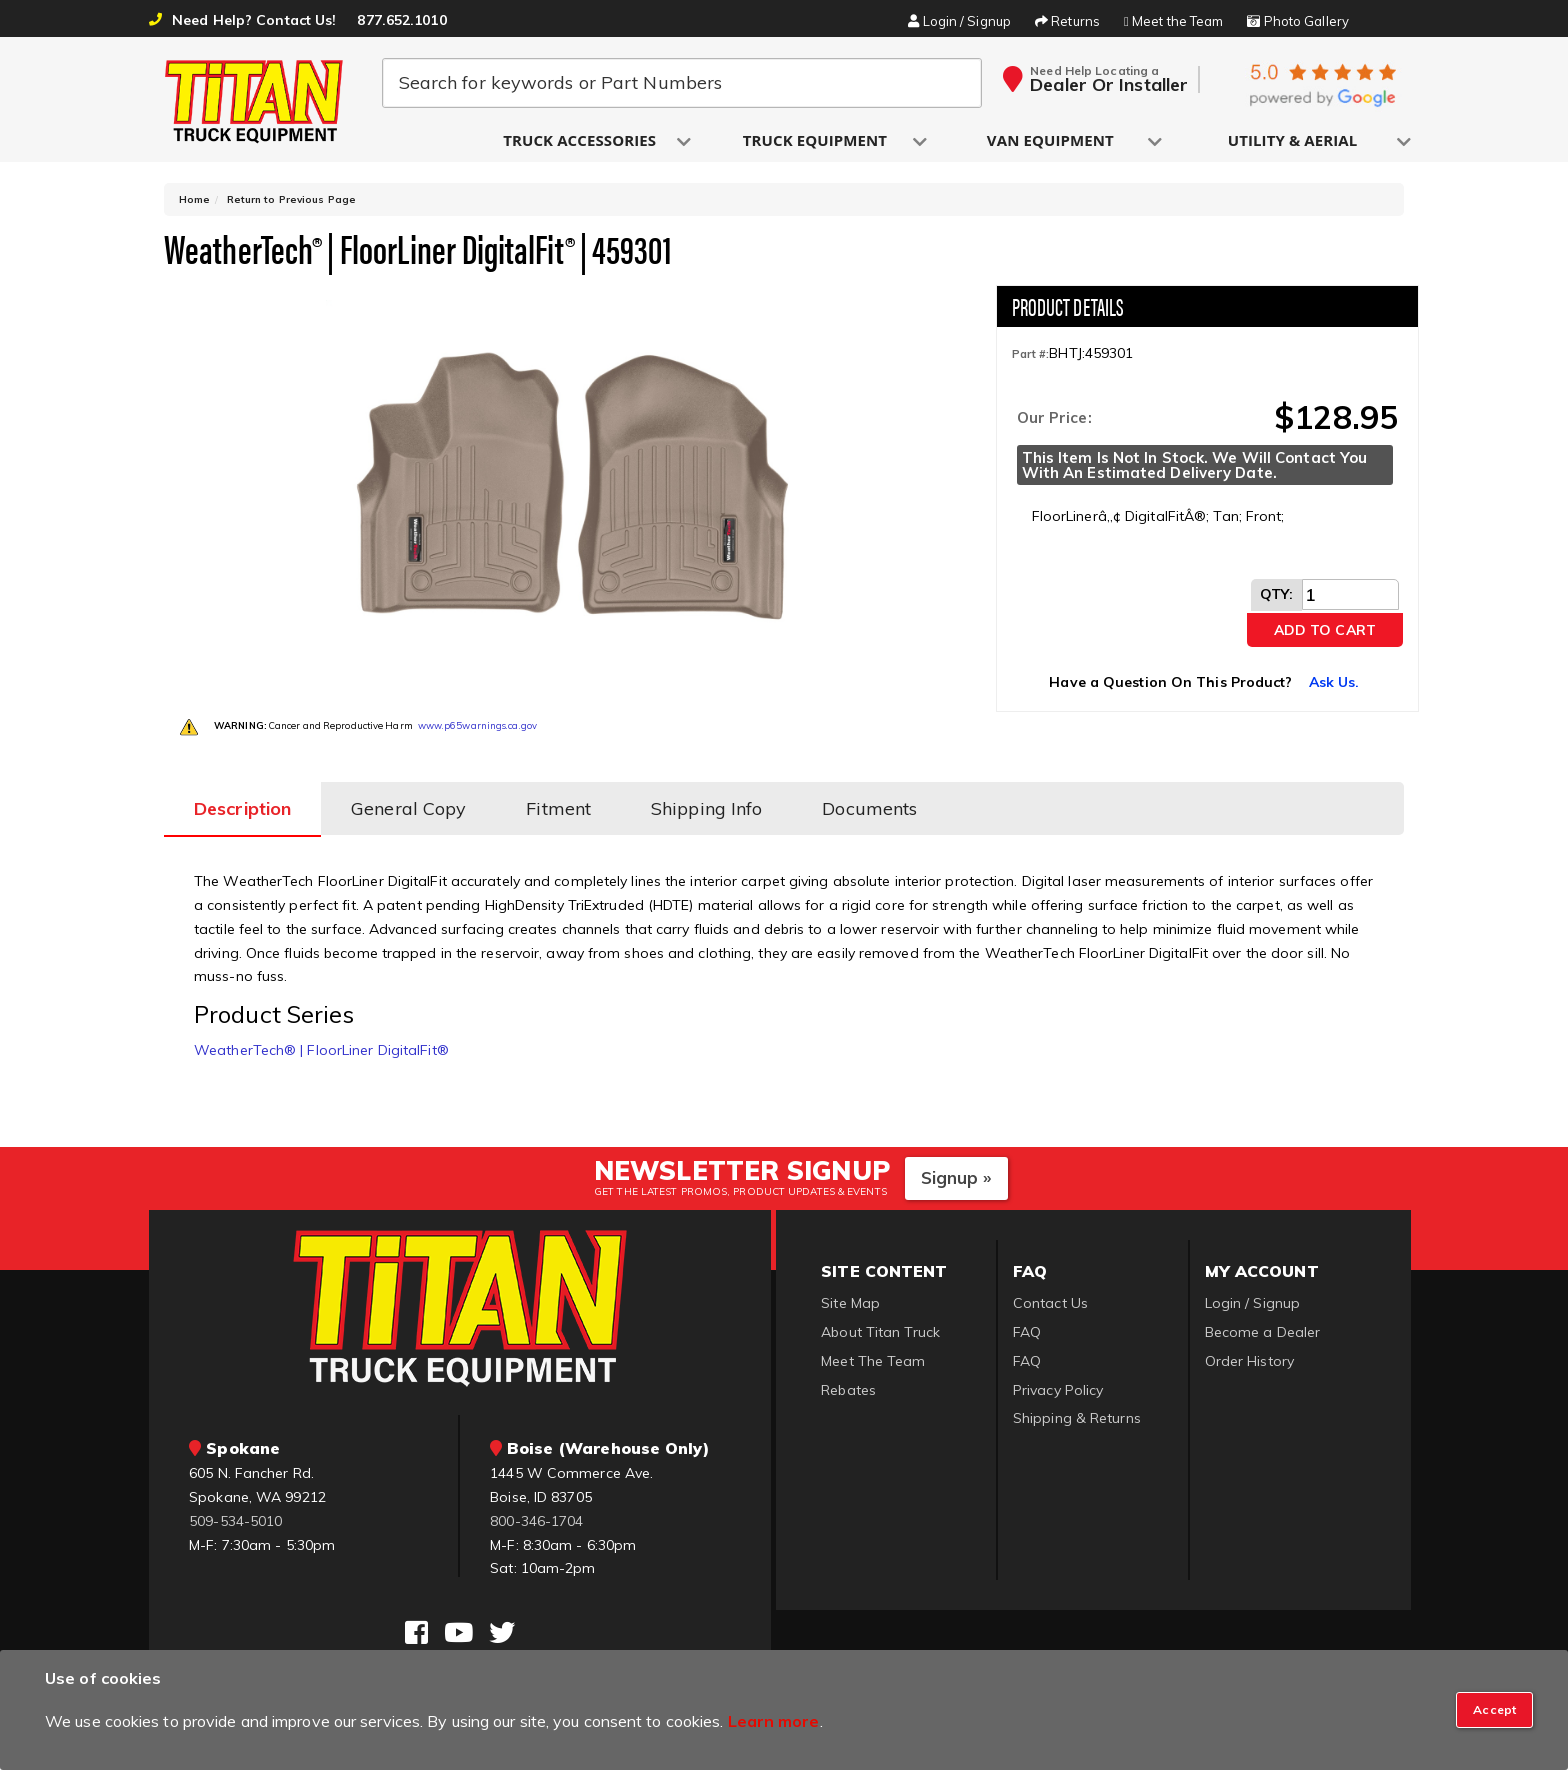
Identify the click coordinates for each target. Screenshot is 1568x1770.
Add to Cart (1325, 630)
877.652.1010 (401, 20)
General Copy (408, 808)
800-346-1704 (536, 1521)
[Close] (1494, 1710)
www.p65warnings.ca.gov (477, 725)
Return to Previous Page (291, 199)
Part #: (1031, 354)
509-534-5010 (235, 1521)
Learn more (774, 1721)
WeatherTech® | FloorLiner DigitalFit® (321, 1050)
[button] (581, 141)
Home (194, 199)
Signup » (956, 1177)
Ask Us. (1334, 682)
